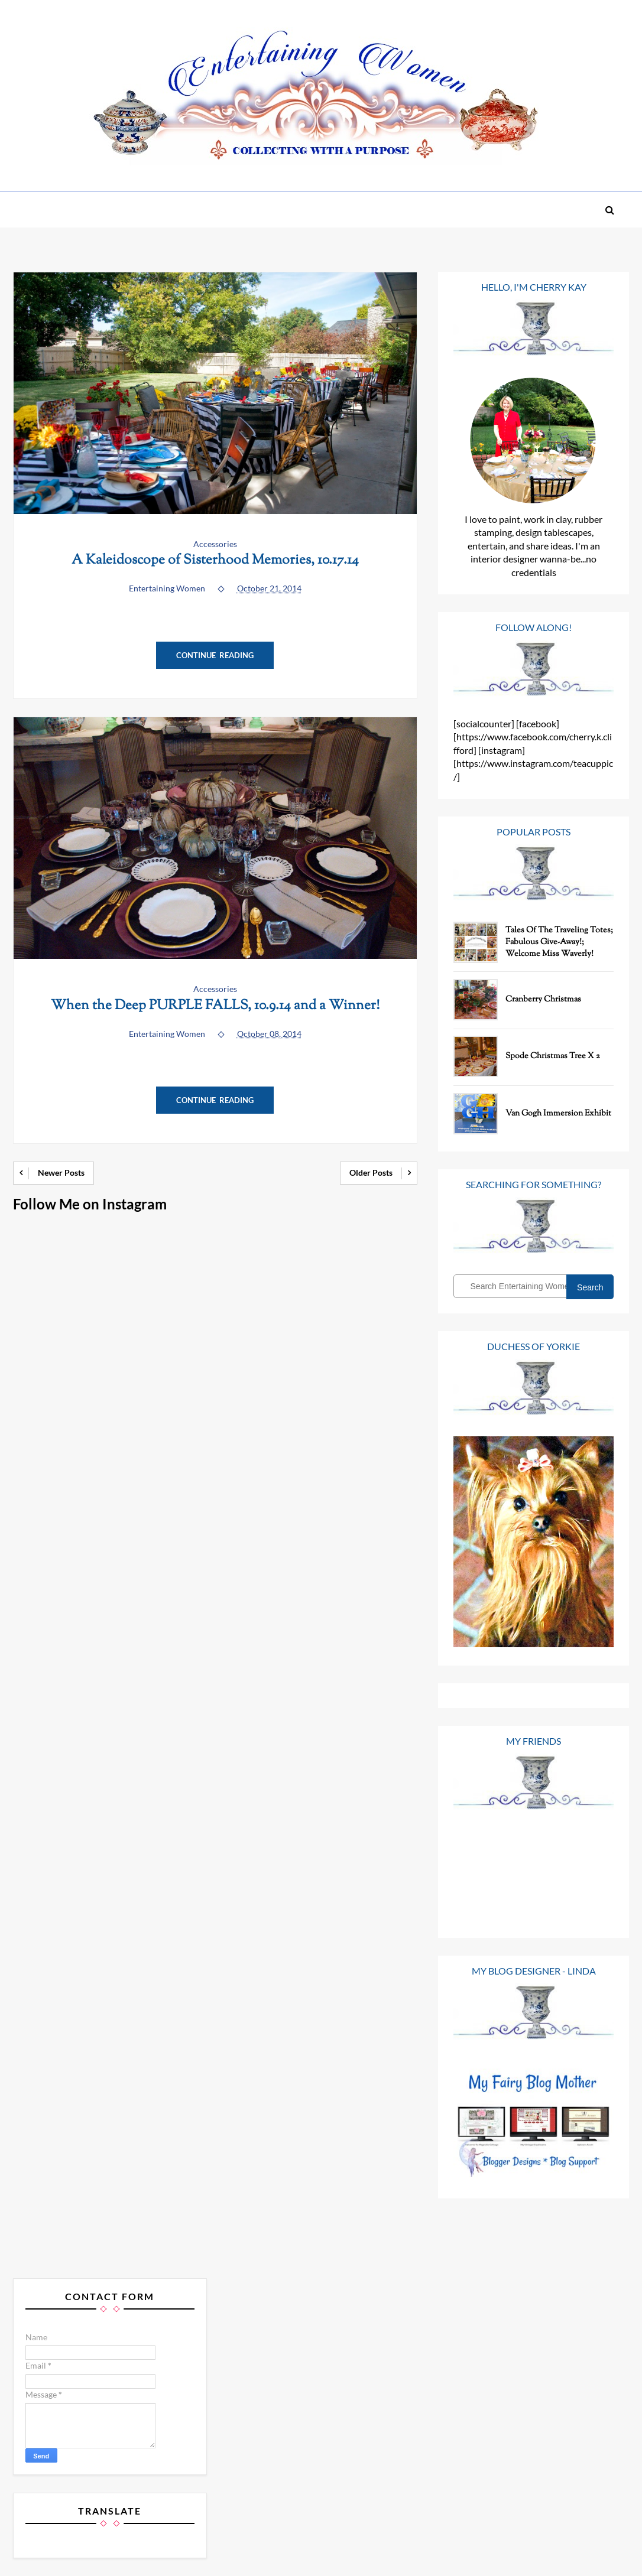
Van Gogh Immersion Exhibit (558, 1114)
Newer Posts (61, 1172)
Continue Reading (215, 655)
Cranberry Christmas (543, 1000)
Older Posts (371, 1172)
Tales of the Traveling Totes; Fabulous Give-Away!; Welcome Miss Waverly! (559, 942)
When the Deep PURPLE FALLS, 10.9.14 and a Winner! (215, 1006)
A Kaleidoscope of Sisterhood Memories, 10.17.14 (215, 560)
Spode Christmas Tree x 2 (552, 1056)
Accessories (215, 544)
